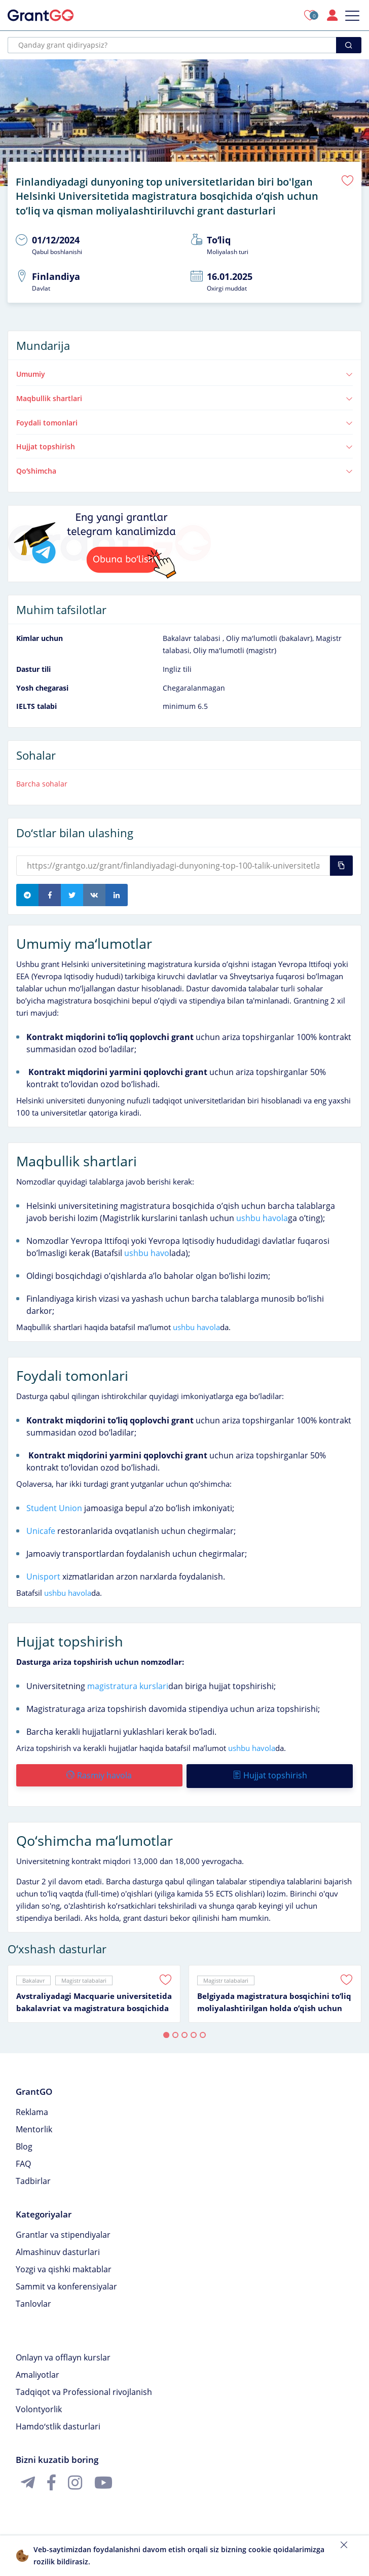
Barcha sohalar (41, 782)
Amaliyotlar (37, 2371)
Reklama (32, 2108)
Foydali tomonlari (184, 420)
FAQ (23, 2160)
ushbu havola (262, 1216)
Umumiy (184, 372)
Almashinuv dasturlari (58, 2248)
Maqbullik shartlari (184, 396)
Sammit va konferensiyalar (66, 2282)
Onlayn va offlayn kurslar (63, 2353)
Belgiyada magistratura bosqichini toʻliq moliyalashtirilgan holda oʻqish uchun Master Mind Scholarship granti (274, 1999)
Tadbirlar (33, 2177)
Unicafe (40, 1528)
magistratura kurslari (127, 1684)
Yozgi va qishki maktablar (64, 2265)
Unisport (43, 1574)
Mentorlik (34, 2125)
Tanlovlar (33, 2300)
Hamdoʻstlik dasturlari (58, 2422)
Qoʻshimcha (184, 469)
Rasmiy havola (99, 1773)
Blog (24, 2143)
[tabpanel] (94, 1990)
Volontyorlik (39, 2405)
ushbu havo (146, 1251)
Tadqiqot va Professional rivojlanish (84, 2388)
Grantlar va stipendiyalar (63, 2231)
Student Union (54, 1506)
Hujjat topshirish (184, 445)
